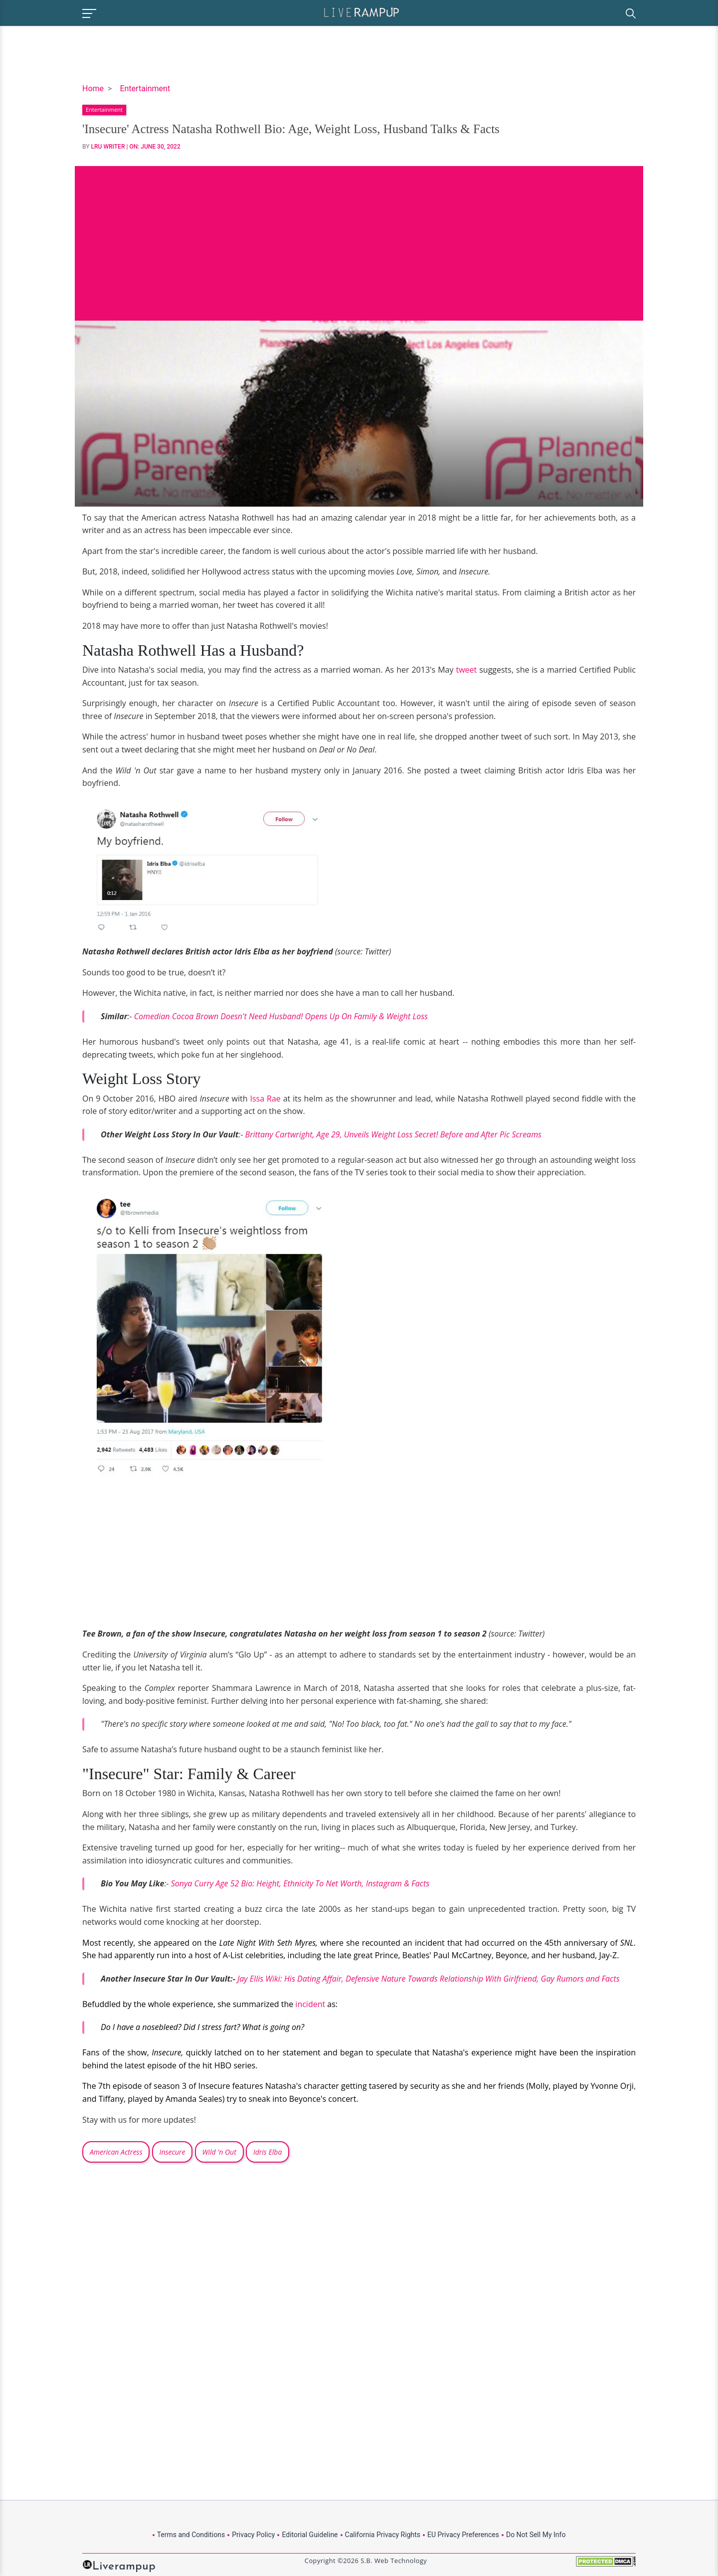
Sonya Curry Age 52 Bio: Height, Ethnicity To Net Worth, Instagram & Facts (300, 1883)
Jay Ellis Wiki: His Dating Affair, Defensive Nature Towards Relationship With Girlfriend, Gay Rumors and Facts (428, 1978)
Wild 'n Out (219, 2152)
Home (93, 88)
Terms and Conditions (191, 2535)
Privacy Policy (253, 2535)
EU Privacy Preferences (463, 2535)
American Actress (116, 2152)
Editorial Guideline (310, 2535)
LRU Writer (108, 146)
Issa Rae (265, 1098)
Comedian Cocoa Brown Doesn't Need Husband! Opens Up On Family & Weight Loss (281, 1016)
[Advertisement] (359, 236)
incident (310, 2004)
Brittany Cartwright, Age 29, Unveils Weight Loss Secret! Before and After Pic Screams (393, 1134)
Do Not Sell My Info (535, 2535)
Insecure (172, 2152)
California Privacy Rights (382, 2535)
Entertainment (145, 88)
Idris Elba (267, 2152)
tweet (466, 669)
